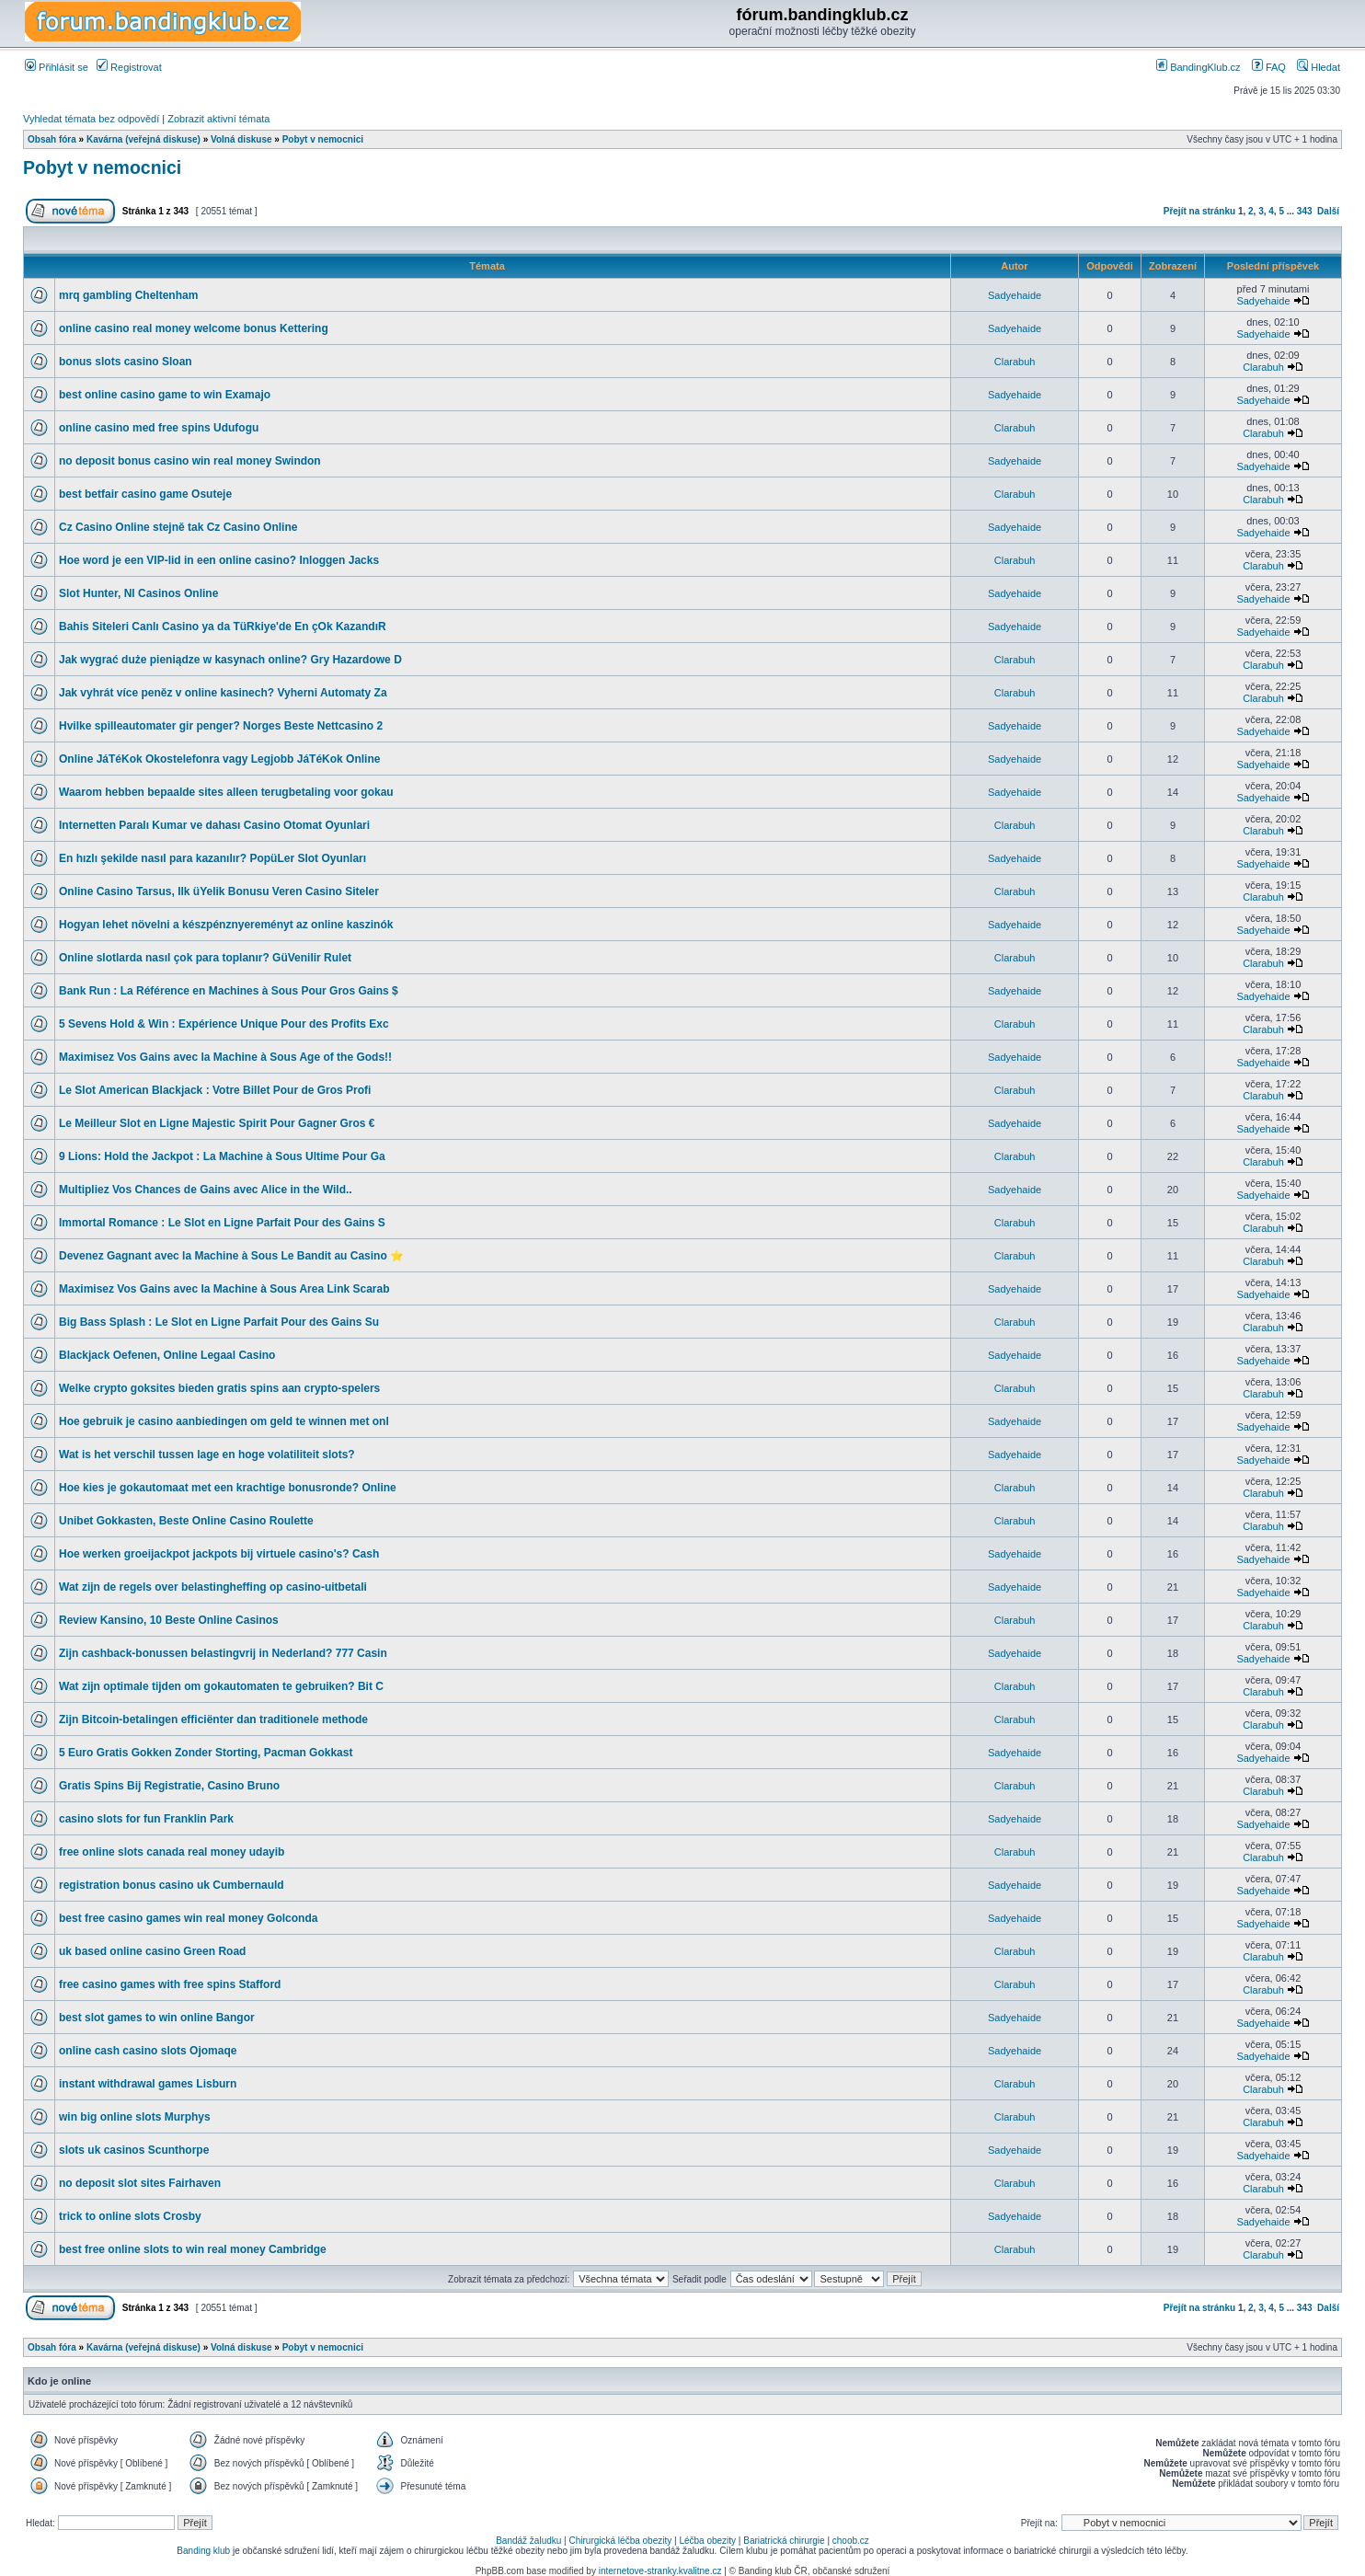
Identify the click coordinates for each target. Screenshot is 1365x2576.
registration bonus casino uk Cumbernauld (171, 1885)
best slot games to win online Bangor (157, 2017)
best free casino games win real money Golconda (188, 1918)
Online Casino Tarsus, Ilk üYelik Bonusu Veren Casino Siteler (219, 891)
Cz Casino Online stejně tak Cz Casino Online (178, 527)
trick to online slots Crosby (130, 2216)
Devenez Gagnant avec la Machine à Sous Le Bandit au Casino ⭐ (231, 1255)
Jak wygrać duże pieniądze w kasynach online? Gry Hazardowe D (230, 659)
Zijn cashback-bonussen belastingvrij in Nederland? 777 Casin (223, 1653)
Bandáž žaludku (528, 2541)
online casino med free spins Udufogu (158, 427)
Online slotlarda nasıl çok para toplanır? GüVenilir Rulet (205, 957)
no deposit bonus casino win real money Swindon (190, 460)
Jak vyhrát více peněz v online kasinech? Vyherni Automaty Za (223, 692)
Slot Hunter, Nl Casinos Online (138, 593)
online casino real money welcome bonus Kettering (193, 328)
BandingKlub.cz (1198, 67)
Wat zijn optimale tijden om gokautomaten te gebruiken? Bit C (221, 1686)
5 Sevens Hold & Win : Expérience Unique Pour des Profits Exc (224, 1024)
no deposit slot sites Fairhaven (140, 2183)
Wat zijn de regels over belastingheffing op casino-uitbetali (213, 1587)
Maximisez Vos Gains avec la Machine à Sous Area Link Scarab (224, 1288)
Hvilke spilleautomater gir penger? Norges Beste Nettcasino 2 (221, 725)
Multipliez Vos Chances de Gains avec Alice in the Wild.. (205, 1189)
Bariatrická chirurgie (783, 2541)
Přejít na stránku (1199, 211)
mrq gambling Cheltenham (128, 295)
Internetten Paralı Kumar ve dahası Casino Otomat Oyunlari (214, 825)
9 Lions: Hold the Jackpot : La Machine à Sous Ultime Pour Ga (222, 1156)
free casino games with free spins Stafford (170, 1984)
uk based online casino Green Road (152, 1951)
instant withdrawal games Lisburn (147, 2083)
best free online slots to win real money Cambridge (193, 2249)
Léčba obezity (707, 2541)
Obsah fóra (52, 139)
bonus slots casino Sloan (125, 361)
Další (1328, 211)
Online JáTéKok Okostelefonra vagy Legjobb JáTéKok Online (219, 759)
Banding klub (203, 2551)
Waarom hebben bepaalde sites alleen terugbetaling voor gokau (226, 792)
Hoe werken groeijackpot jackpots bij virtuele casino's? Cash (219, 1553)
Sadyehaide (1014, 295)
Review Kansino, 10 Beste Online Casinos (169, 1620)
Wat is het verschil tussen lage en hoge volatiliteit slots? (207, 1454)
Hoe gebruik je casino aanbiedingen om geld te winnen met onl (224, 1421)
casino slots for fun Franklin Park (146, 1818)
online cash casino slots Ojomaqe (147, 2050)
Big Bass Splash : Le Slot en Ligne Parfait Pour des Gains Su (219, 1322)
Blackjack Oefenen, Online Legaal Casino (167, 1355)
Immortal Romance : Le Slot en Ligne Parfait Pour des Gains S (222, 1222)
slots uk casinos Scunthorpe (134, 2150)
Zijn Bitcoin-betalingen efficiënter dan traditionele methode (213, 1719)
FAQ (1269, 67)
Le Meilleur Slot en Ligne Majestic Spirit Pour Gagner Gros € (216, 1123)
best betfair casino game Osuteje (145, 494)
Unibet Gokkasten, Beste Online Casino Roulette (186, 1520)
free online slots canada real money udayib (171, 1852)
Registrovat (129, 67)
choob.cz (850, 2541)
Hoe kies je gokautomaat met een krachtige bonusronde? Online (227, 1487)
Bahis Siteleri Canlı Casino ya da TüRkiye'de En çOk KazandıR (222, 626)
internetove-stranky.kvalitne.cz (660, 2571)
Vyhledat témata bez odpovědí (91, 118)
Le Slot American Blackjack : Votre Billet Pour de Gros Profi (215, 1090)
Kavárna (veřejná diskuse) (143, 139)
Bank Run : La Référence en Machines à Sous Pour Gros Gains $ (228, 990)
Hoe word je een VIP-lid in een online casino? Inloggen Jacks (219, 560)
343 (1305, 211)
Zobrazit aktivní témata (218, 118)
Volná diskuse (241, 139)
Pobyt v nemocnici (322, 139)
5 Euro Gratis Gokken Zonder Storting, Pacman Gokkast (205, 1752)
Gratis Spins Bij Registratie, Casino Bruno (169, 1785)
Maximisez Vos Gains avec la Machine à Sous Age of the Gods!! (225, 1057)
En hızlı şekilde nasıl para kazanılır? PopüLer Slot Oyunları (212, 858)
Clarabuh (1015, 361)
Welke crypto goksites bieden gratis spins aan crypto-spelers (219, 1388)
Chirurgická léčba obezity (620, 2541)
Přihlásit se (56, 67)
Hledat (1318, 67)
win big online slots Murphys (135, 2116)
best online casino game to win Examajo (164, 394)
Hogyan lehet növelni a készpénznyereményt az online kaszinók (226, 924)
